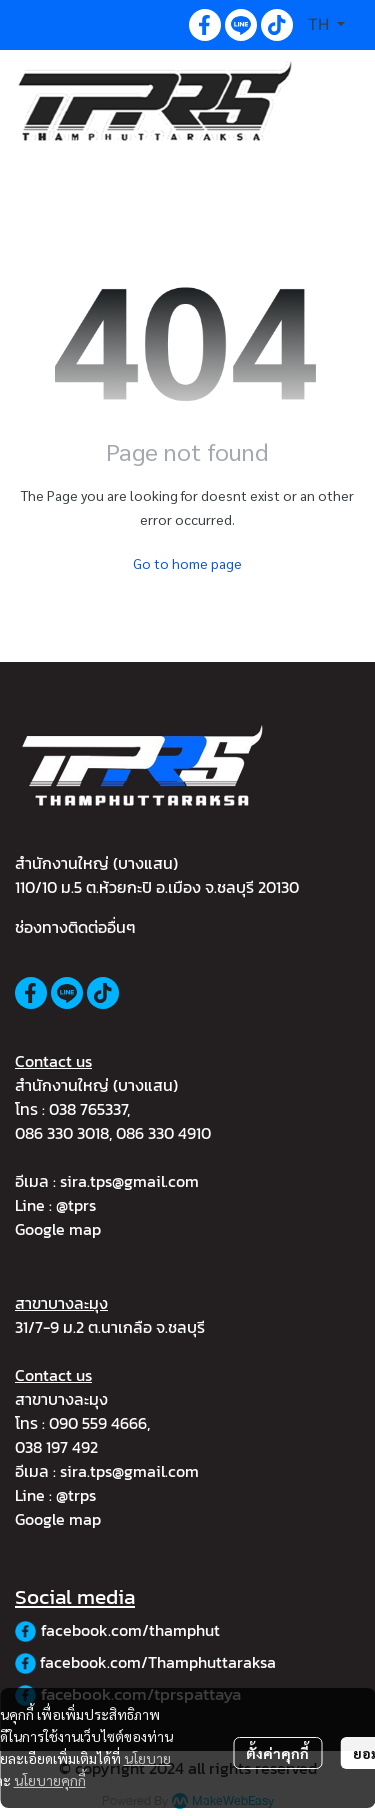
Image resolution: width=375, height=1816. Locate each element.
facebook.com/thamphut (130, 1630)
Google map (58, 1229)
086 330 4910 (163, 1133)
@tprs (76, 1205)
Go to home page (187, 563)
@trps (76, 1495)
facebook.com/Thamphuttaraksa (158, 1662)
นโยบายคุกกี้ (50, 1780)
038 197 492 (56, 1447)
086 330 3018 (62, 1133)
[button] (326, 25)
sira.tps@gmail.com (129, 1181)
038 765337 (88, 1109)
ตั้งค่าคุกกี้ (277, 1753)
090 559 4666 (98, 1423)
